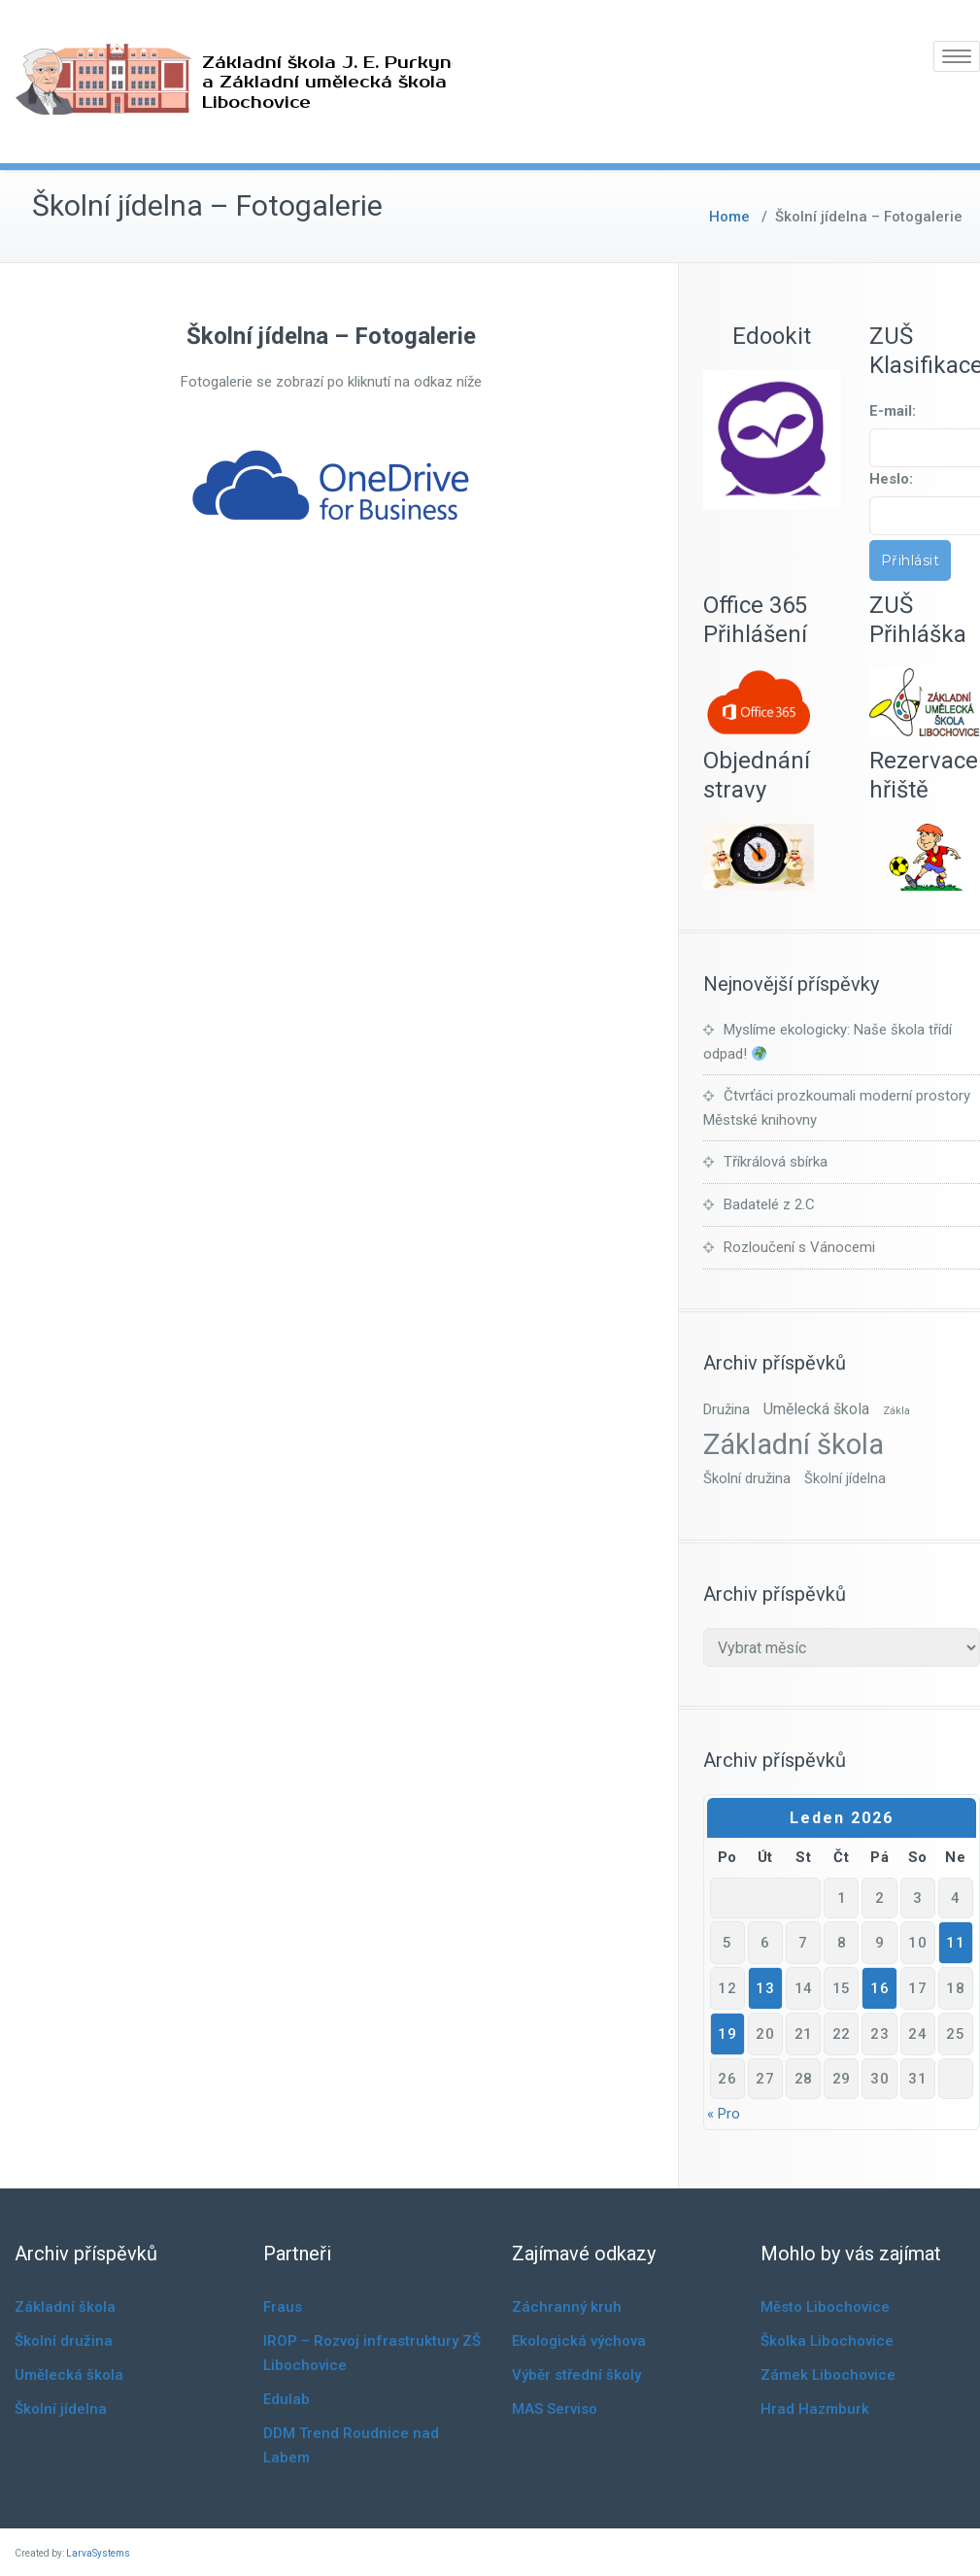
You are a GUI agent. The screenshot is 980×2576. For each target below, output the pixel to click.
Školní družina (64, 2341)
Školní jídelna (61, 2409)
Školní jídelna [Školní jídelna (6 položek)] (845, 1478)
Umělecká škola (69, 2375)
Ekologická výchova (579, 2341)
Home (729, 216)
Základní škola (65, 2307)
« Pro (723, 2113)
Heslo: (891, 479)
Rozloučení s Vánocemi (799, 1247)
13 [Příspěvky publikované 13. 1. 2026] (765, 1988)
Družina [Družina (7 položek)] (726, 1409)
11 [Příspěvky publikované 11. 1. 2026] (955, 1942)
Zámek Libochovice (828, 2375)
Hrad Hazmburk (814, 2409)
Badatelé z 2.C (769, 1204)
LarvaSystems (98, 2553)
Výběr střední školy (576, 2375)
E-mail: (892, 411)
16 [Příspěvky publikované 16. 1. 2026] (879, 1988)
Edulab (286, 2399)
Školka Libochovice (827, 2341)
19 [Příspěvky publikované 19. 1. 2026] (727, 2034)
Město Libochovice (825, 2307)
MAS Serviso (554, 2409)
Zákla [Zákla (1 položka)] (896, 1411)
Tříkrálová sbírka (776, 1161)
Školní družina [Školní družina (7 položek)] (747, 1478)
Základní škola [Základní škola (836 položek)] (793, 1445)
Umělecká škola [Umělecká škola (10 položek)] (816, 1409)
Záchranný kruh (567, 2307)
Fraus (282, 2307)
